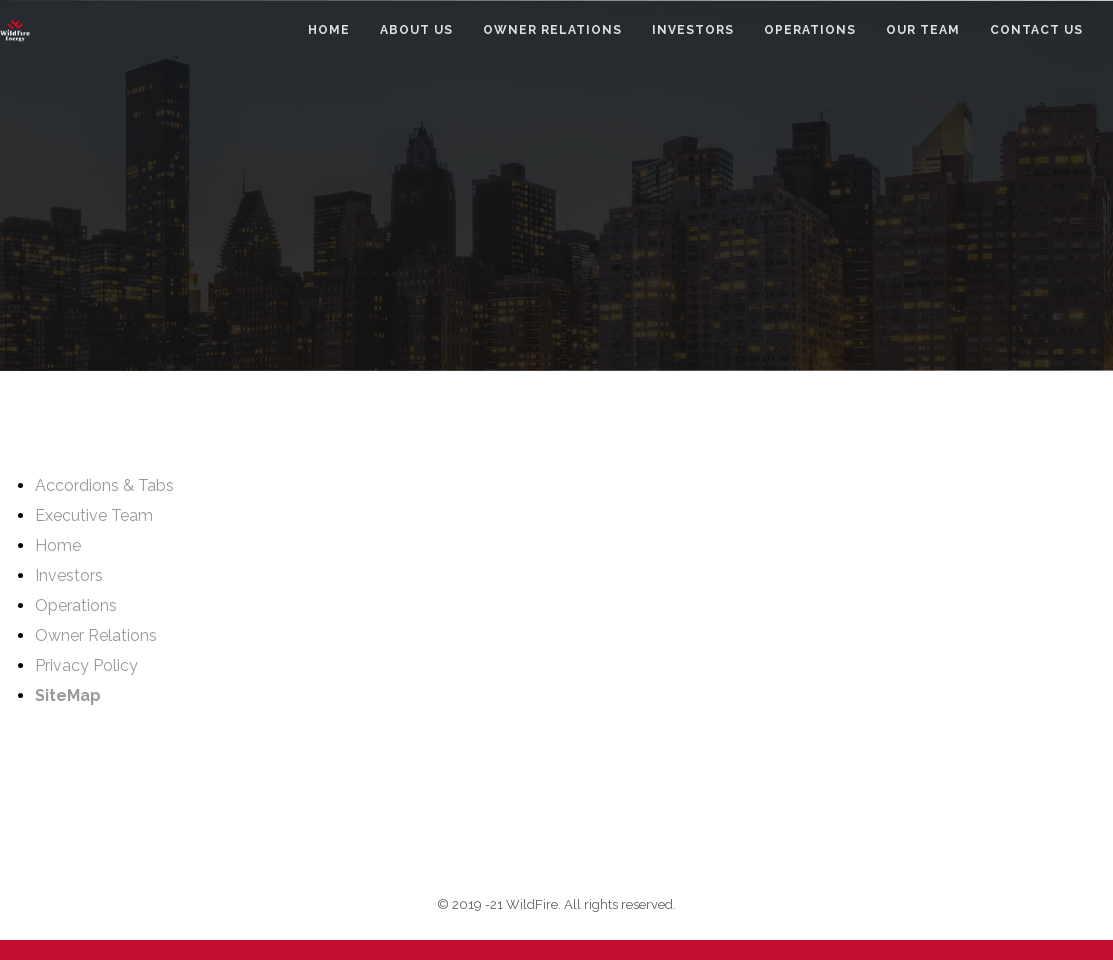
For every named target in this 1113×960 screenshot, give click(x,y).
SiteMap (68, 695)
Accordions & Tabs (104, 485)
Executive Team (94, 515)
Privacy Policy (86, 665)
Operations (76, 605)
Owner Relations (96, 635)
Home (58, 545)
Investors (69, 575)
